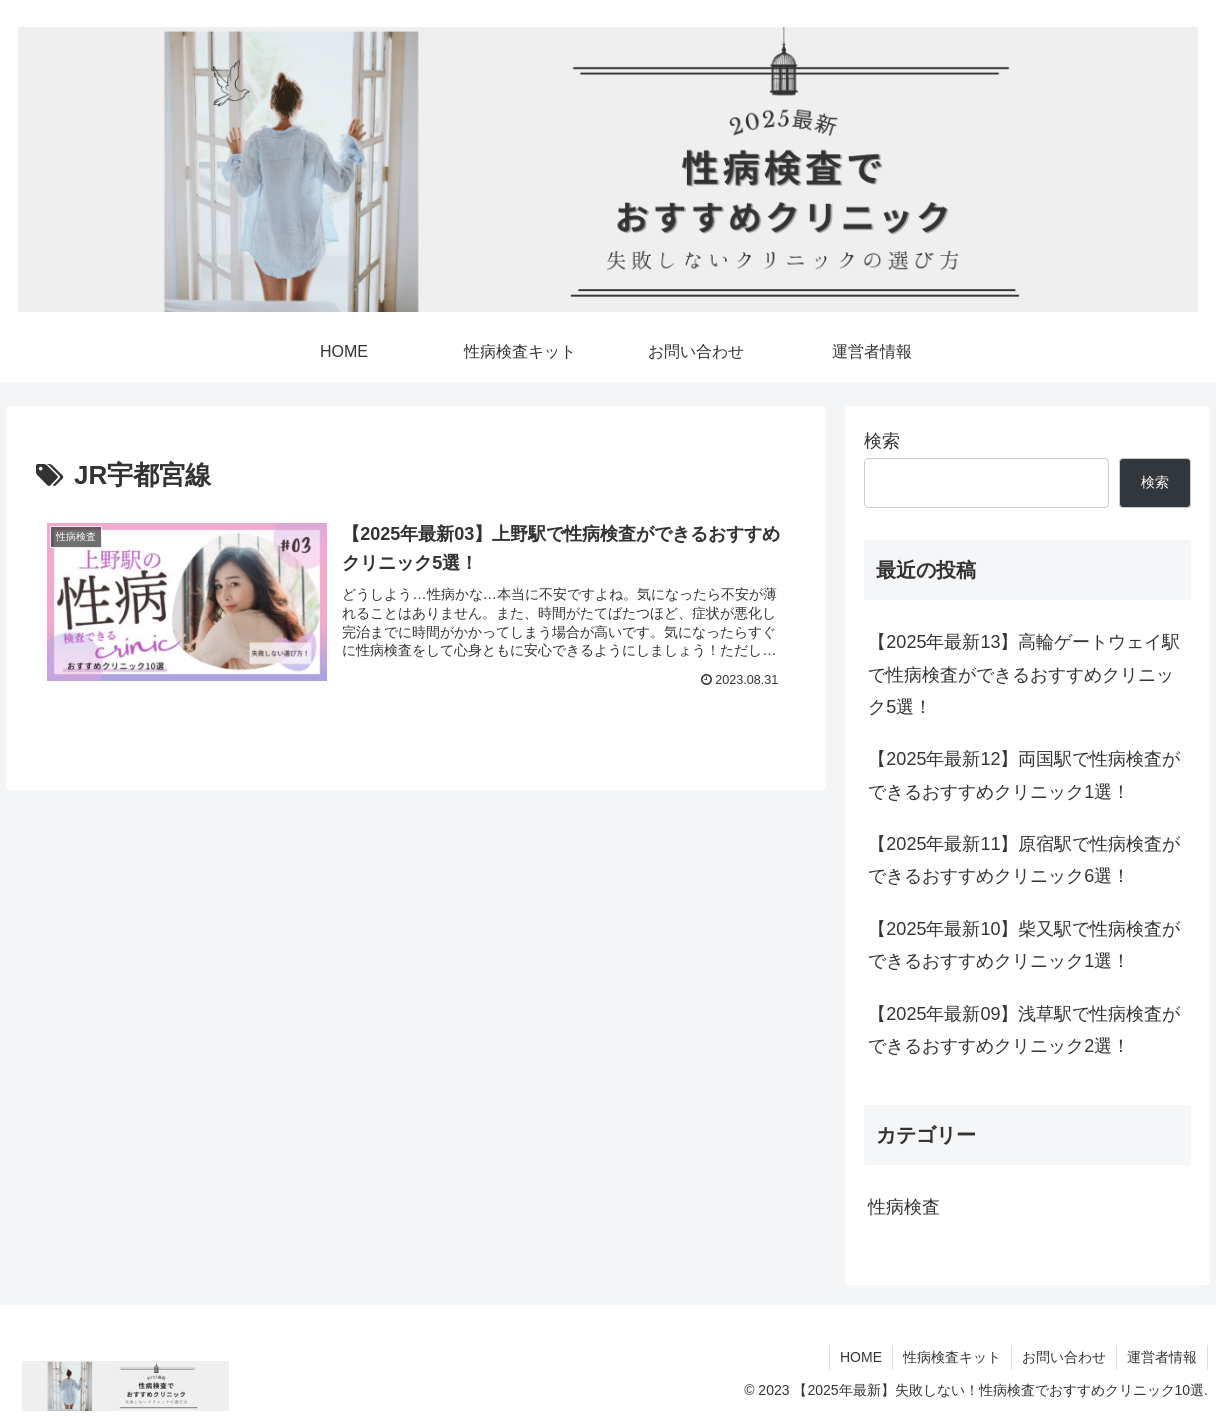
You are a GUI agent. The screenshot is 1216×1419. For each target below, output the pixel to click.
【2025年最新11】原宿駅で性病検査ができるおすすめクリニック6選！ (1024, 860)
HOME (861, 1357)
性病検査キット (952, 1357)
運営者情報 (1162, 1357)
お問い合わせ (1064, 1357)
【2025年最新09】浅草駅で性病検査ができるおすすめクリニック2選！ (1024, 1030)
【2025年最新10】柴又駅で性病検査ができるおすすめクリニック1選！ (1024, 945)
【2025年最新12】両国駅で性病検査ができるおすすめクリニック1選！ (1024, 775)
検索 (882, 441)
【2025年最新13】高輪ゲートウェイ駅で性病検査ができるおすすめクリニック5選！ (1024, 674)
